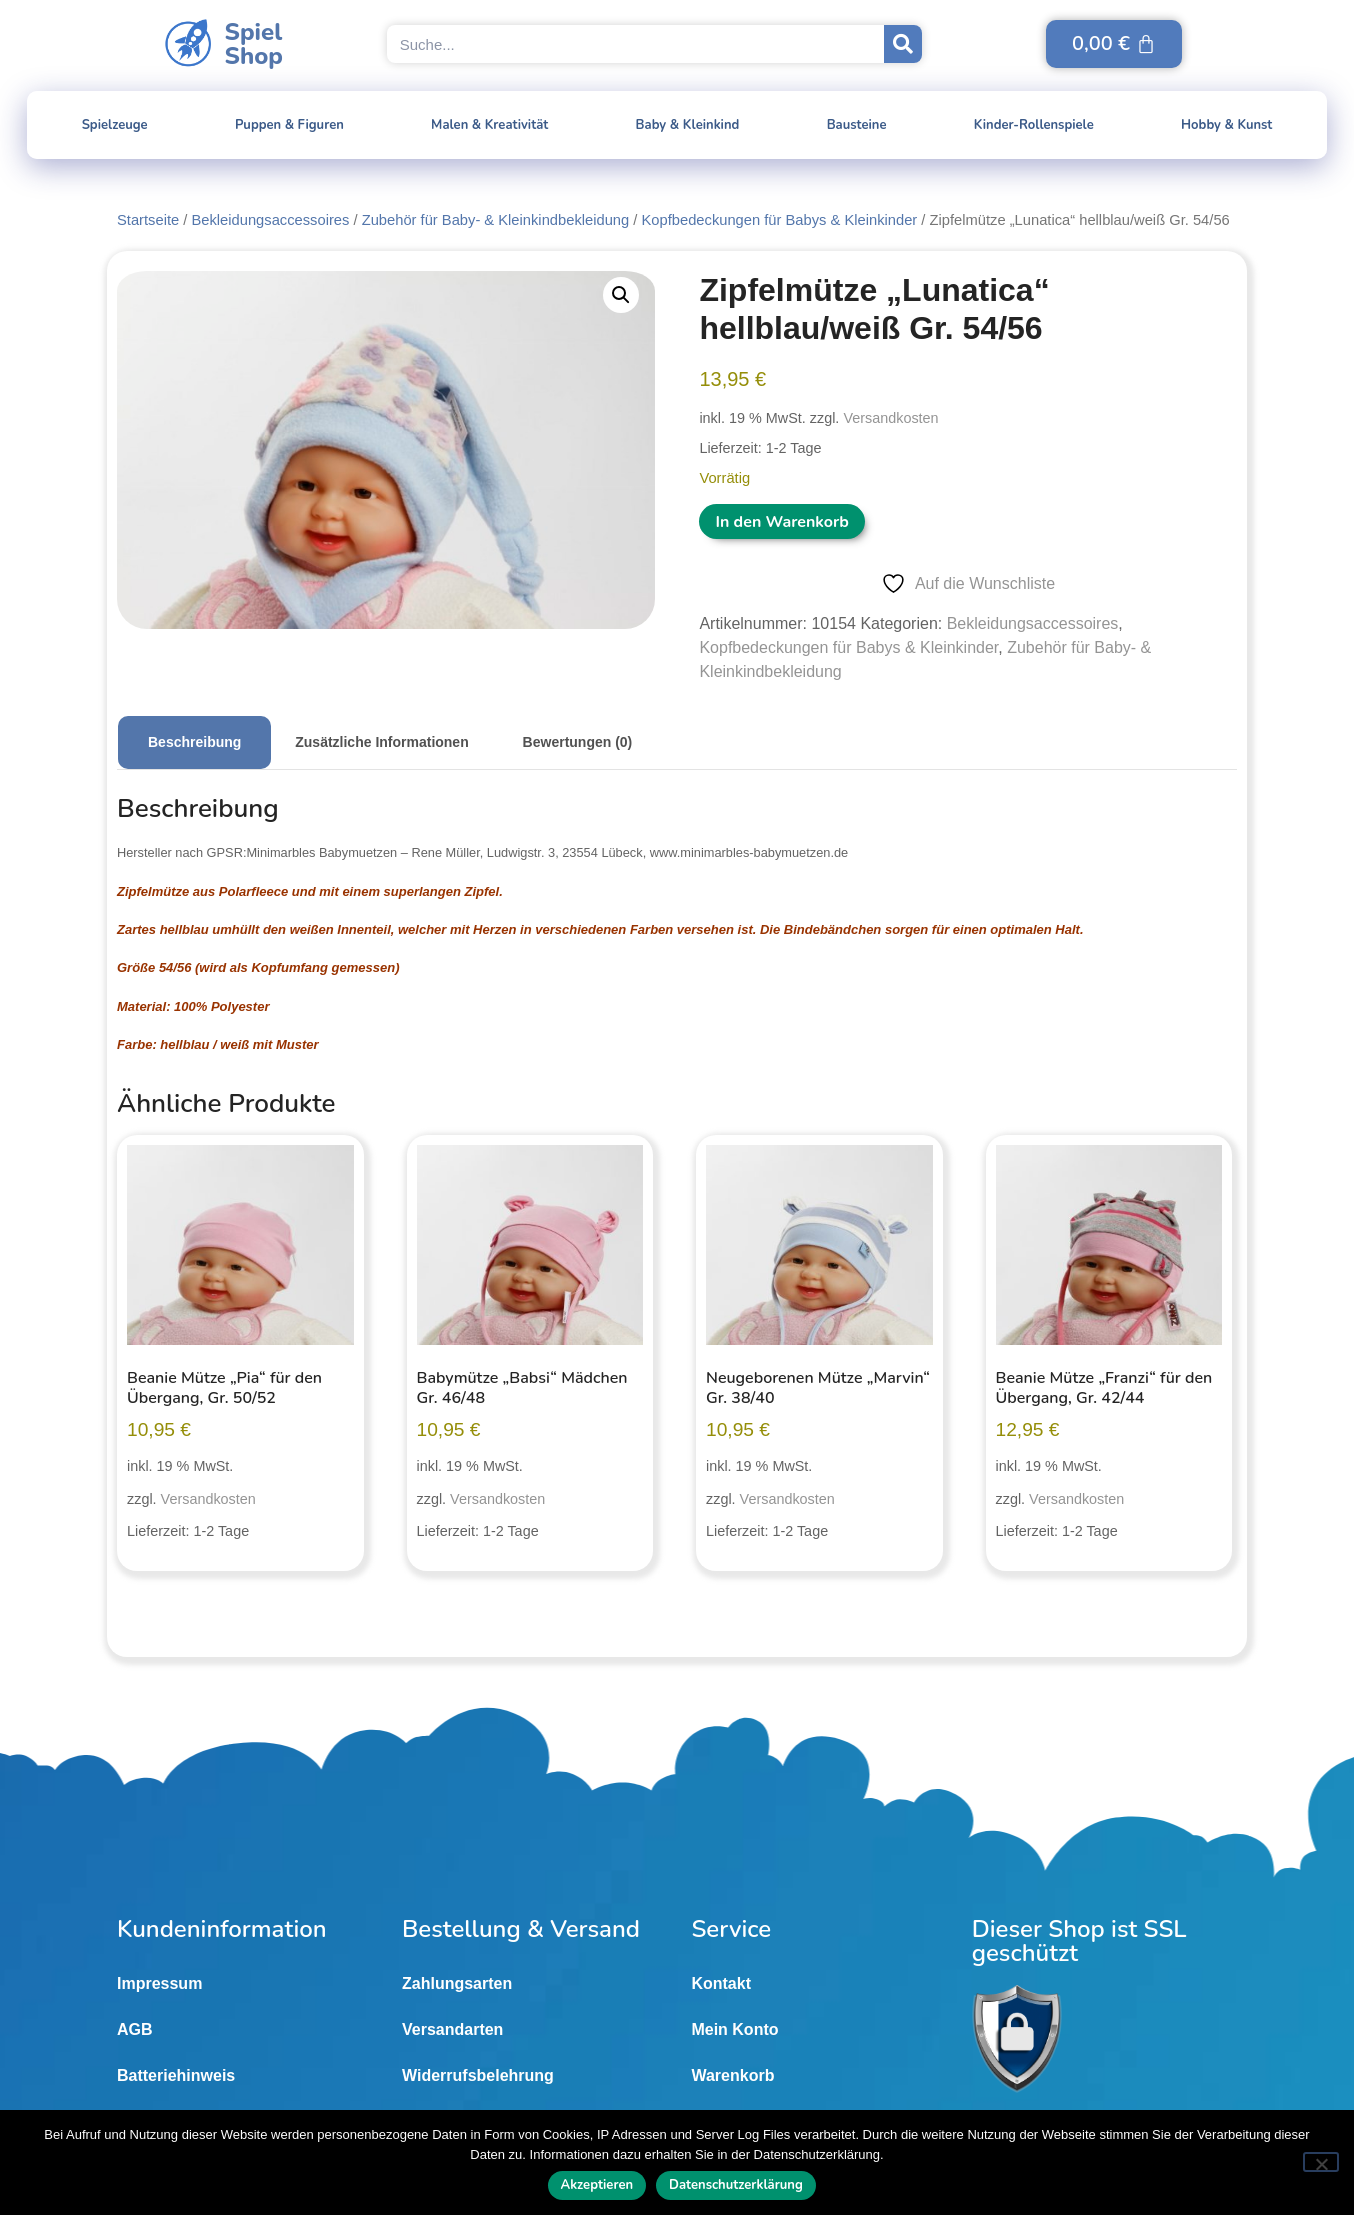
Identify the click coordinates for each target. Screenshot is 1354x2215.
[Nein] (1321, 2162)
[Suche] (903, 44)
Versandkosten (890, 418)
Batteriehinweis (176, 2075)
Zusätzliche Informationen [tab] (381, 742)
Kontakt (721, 1983)
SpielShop (254, 44)
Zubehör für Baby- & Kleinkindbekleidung (496, 220)
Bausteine (857, 125)
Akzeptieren (597, 2185)
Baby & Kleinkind (688, 125)
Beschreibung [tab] (194, 742)
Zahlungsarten (457, 1983)
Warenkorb (732, 2075)
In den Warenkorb (781, 522)
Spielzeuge (115, 125)
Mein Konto (734, 2029)
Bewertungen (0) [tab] (578, 742)
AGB (135, 2029)
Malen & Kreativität (489, 125)
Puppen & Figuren (289, 125)
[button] (621, 295)
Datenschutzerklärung (736, 2185)
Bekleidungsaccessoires (270, 220)
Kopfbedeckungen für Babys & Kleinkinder (780, 220)
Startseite (148, 220)
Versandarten (452, 2029)
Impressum (159, 1983)
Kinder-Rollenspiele (1034, 125)
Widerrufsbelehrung (478, 2075)
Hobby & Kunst (1226, 125)
